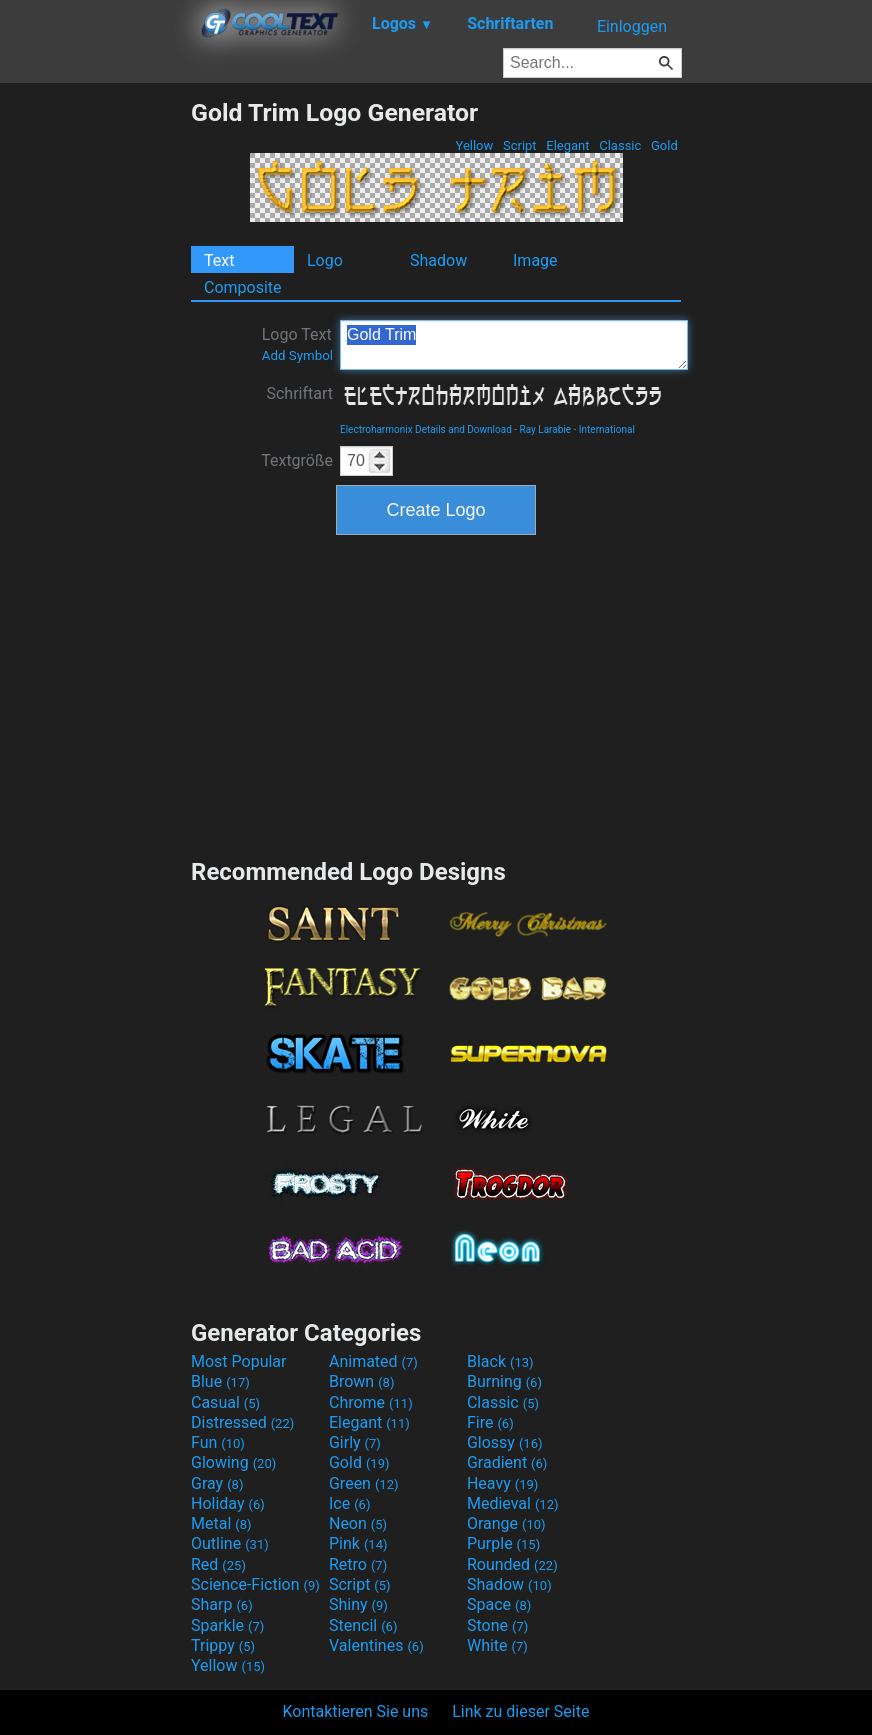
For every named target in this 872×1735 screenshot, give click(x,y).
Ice (349, 1503)
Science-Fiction (255, 1584)
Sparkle (227, 1625)
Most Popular (239, 1361)
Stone (497, 1625)
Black (500, 1361)
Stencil (363, 1625)
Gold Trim (514, 345)
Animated (373, 1361)
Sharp (222, 1604)
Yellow (474, 145)
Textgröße (297, 460)
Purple (503, 1543)
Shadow (438, 260)
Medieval (513, 1503)
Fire (490, 1422)
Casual (225, 1402)
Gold (664, 145)
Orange (506, 1523)
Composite (243, 287)
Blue (220, 1381)
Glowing (233, 1462)
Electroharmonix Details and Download (426, 429)
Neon (358, 1523)
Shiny (358, 1604)
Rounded (512, 1564)
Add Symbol (297, 355)
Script (520, 145)
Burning (504, 1381)
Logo (325, 260)
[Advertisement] (95, 398)
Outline (230, 1543)
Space (499, 1604)
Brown (361, 1381)
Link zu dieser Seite (520, 1711)
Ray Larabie (546, 429)
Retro (358, 1564)
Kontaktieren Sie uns (356, 1711)
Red (218, 1564)
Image (535, 260)
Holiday (228, 1503)
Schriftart (299, 393)
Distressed (242, 1422)
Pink (358, 1543)
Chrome (371, 1402)
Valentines (376, 1645)
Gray (217, 1483)
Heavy (502, 1483)
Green (364, 1483)
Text (219, 260)
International (607, 429)
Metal (221, 1523)
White (497, 1645)
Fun (218, 1442)
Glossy (505, 1442)
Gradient (507, 1462)
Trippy (223, 1645)
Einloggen (632, 26)
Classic (620, 145)
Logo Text (297, 344)
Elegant (568, 145)
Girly (355, 1442)
